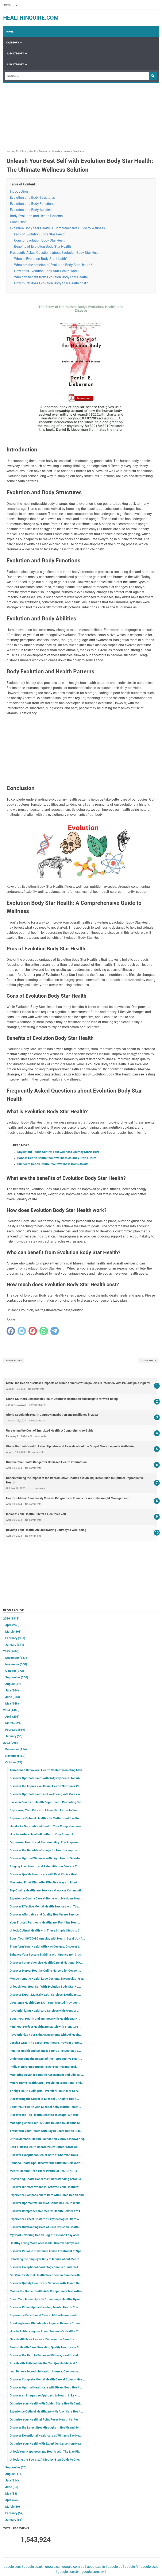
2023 (10, 1742)
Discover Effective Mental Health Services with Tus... (45, 1906)
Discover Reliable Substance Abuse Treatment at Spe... (47, 2251)
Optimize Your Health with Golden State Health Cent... (46, 2403)
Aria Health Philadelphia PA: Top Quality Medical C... (45, 2363)
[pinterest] (32, 1331)
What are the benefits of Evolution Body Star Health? (53, 265)
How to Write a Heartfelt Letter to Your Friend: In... (43, 1834)
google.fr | (132, 2567)
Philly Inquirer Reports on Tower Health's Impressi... (44, 2066)
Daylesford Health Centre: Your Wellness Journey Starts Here (58, 1152)
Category (12, 42)
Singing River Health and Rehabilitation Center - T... (44, 1866)
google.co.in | (96, 2567)
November (16, 1664)
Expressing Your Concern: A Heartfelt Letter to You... (45, 1810)
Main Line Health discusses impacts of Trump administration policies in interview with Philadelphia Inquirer (78, 1383)
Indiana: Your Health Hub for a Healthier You (36, 1514)
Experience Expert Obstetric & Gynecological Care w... (45, 2219)
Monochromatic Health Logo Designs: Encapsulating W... (47, 1978)
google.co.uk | (33, 2567)
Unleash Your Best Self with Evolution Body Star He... (45, 1986)
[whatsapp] (43, 1331)
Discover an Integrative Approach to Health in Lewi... (45, 2395)
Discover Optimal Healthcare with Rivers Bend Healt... (46, 2387)
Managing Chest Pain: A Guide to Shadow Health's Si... (46, 2123)
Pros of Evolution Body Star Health (40, 234)
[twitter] (22, 1331)
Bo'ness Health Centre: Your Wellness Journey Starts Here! (56, 1158)
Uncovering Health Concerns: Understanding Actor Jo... (47, 2179)
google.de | (115, 2567)
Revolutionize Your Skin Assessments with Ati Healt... (46, 2034)
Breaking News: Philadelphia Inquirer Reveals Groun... (46, 2323)
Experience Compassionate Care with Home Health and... (48, 2195)
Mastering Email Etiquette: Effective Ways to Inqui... (44, 1882)
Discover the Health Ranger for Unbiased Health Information (46, 1462)
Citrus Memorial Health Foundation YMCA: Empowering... (48, 2139)
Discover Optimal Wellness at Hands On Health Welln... (46, 2203)
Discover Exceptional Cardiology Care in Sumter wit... (45, 2267)
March (13, 1631)
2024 (11, 1710)
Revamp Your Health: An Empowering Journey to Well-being (46, 1530)
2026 (11, 1618)
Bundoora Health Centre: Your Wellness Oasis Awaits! (53, 1164)
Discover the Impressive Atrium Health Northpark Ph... (46, 1786)
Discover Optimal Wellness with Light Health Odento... (46, 1858)
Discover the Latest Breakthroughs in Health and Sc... (45, 2427)
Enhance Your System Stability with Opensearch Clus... (46, 1954)
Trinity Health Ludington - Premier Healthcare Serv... (45, 2090)
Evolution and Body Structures (32, 198)
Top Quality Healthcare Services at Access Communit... (47, 1890)
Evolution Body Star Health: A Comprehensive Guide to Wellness (57, 228)
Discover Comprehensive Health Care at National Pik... (46, 1962)
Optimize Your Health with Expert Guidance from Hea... (46, 2443)
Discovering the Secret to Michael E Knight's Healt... (44, 2099)
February (15, 1638)
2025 (11, 1651)
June (12, 1697)
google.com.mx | (93, 2572)
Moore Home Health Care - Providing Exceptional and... (47, 2082)
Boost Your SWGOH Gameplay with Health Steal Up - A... (47, 1938)
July (12, 1690)
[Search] (77, 76)
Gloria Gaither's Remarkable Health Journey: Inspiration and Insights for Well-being (62, 1399)
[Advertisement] (81, 116)
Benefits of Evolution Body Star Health (42, 246)
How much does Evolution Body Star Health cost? (51, 283)
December (16, 1657)
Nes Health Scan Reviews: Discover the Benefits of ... (45, 2339)
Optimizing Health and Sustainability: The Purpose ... (45, 1842)
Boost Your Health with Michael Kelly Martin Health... (45, 2107)
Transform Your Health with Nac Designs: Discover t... (45, 1946)
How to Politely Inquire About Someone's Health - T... (45, 2331)
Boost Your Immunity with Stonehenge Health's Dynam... (47, 2299)
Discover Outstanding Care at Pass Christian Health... (45, 2227)
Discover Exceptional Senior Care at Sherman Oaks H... (46, 2155)
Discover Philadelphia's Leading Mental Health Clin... (45, 2307)
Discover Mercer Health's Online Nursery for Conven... (45, 1970)
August (14, 1684)
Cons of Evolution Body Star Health (40, 240)
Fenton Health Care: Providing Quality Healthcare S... (45, 2347)
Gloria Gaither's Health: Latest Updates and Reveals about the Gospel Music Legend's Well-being (70, 1446)
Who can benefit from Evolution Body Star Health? (51, 277)
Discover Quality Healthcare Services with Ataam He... (46, 2283)
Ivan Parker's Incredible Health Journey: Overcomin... (45, 2371)
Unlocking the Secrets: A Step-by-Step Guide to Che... (45, 2459)
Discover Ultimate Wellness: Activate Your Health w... (45, 2187)
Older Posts (148, 1360)
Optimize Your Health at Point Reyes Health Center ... (45, 2419)
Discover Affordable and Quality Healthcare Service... (45, 1914)
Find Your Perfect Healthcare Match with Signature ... (45, 2026)
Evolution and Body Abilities (30, 210)
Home (10, 31)
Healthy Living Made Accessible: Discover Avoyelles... (46, 2243)
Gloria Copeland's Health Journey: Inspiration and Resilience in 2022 (52, 1414)
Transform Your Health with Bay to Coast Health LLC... (46, 2131)
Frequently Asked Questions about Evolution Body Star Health (55, 253)
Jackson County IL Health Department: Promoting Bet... (47, 1802)
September (16, 1677)
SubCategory (15, 53)
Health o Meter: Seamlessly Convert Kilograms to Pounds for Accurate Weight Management (67, 1498)
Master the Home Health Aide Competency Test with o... (47, 2291)
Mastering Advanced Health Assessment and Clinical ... (47, 2074)
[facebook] (11, 1331)
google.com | (13, 2567)
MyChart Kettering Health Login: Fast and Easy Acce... (46, 2235)
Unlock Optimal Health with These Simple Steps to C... (46, 1930)
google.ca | (52, 2567)
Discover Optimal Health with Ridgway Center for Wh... (46, 1778)
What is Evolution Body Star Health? (41, 259)
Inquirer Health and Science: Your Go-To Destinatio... (45, 2050)
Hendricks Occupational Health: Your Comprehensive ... (47, 1826)
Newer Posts (14, 1360)
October (14, 1670)
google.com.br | (69, 2572)
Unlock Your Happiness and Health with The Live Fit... (45, 2451)
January (14, 1644)
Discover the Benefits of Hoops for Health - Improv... (44, 1850)
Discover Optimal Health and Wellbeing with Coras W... (46, 1794)
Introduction (19, 191)
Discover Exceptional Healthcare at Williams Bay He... (46, 2435)
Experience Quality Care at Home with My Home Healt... (47, 1898)
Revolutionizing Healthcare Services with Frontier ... (45, 2010)
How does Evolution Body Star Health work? (46, 271)
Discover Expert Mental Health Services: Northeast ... (45, 1994)
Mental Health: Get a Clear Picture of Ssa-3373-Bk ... (45, 2171)
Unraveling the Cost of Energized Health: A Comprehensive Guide (49, 1430)
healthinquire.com (31, 18)
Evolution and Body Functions (32, 204)
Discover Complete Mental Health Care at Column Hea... (47, 2379)
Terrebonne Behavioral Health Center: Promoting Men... (47, 1770)
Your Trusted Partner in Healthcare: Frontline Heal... (45, 1922)
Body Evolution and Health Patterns (36, 216)
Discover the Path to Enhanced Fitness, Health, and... (45, 2355)
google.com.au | (73, 2567)
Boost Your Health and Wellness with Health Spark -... (45, 2018)
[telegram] (54, 1331)
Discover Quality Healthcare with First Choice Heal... (45, 1874)
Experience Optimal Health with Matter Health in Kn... (45, 1818)
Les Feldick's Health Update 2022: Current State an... (45, 2147)
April (12, 1625)
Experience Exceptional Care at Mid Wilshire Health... (45, 2315)
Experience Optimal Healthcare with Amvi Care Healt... (46, 2411)
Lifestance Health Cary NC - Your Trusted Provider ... (45, 2002)
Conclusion (18, 222)
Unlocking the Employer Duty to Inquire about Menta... (46, 2259)
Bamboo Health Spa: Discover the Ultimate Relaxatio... (46, 2163)
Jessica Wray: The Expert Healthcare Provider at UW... (46, 2042)
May (12, 1703)
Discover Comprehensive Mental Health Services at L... (46, 2211)
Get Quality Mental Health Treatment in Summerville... (46, 2275)
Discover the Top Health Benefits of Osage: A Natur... (45, 2115)
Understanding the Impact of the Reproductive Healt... (46, 2058)
